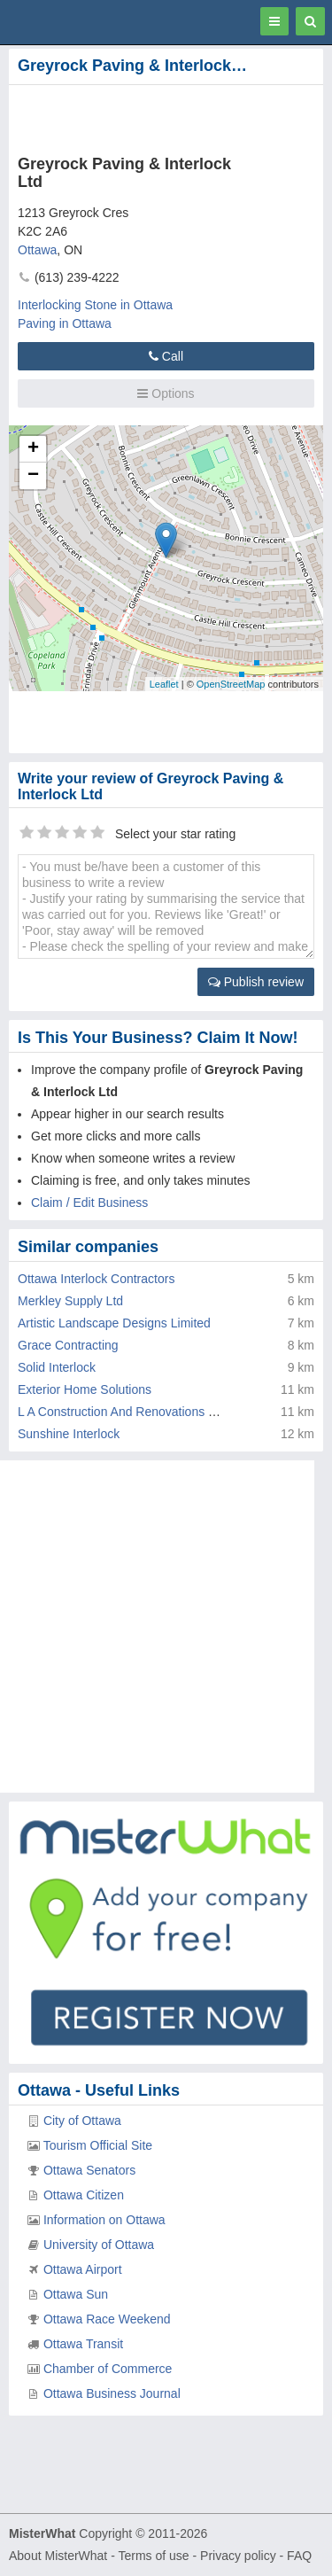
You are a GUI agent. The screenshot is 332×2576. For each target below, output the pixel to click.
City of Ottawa (82, 2120)
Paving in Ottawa (65, 323)
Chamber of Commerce (108, 2369)
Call (166, 356)
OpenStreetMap (231, 684)
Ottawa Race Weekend (107, 2319)
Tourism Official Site (97, 2145)
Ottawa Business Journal (112, 2393)
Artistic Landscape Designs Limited (114, 1323)
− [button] (33, 476)
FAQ (299, 2556)
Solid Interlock (57, 1367)
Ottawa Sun (75, 2294)
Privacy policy (238, 2556)
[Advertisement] (141, 116)
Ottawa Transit (83, 2344)
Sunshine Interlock (69, 1434)
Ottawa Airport (82, 2269)
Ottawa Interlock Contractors (96, 1279)
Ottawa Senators (89, 2170)
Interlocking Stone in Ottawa (95, 305)
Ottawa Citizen (83, 2195)
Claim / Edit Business (89, 1202)
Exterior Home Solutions (84, 1389)
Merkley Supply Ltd (70, 1301)
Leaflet (164, 684)
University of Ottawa (98, 2244)
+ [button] (33, 449)
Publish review (256, 982)
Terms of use (153, 2556)
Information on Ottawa (104, 2220)
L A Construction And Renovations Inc (121, 1412)
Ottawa (37, 250)
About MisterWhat (58, 2556)
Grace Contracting (68, 1345)
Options (165, 393)
